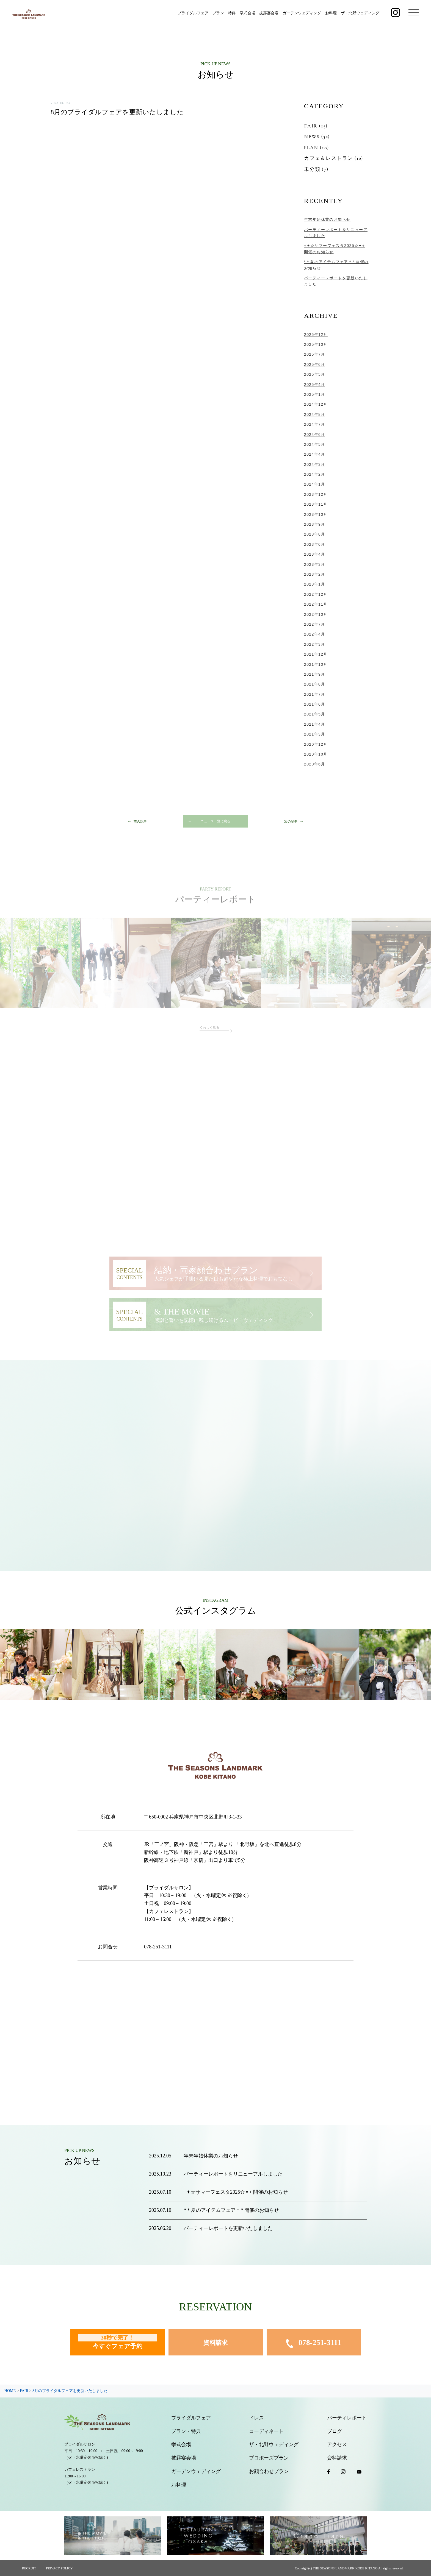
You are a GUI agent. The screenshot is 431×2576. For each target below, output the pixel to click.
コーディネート (266, 2431)
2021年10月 (316, 664)
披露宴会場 (268, 13)
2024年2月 (314, 474)
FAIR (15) (316, 126)
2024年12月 (316, 404)
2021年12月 (316, 654)
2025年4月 (314, 384)
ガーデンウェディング (302, 13)
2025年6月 (314, 364)
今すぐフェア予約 (117, 2342)
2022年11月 (316, 604)
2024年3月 (314, 464)
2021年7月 (314, 694)
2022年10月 (316, 614)
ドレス (256, 2418)
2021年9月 (314, 674)
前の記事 (140, 821)
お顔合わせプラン (269, 2471)
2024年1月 (314, 484)
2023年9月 (314, 524)
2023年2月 (314, 574)
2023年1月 (314, 584)
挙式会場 (247, 13)
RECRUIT (29, 2568)
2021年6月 (314, 704)
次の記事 (290, 821)
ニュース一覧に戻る (215, 821)
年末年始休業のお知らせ (327, 219)
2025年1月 (314, 394)
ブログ (334, 2431)
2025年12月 (316, 334)
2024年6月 (314, 434)
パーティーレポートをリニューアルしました (233, 2174)
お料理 (331, 13)
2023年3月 (314, 564)
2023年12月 (316, 494)
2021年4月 (314, 724)
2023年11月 (316, 504)
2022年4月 (314, 634)
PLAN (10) (316, 147)
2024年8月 (314, 414)
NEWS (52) (317, 136)
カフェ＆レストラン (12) (333, 158)
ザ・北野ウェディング (360, 13)
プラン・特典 (224, 13)
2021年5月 (314, 714)
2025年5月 (314, 374)
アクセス (337, 2444)
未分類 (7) (316, 169)
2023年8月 (314, 534)
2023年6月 (314, 544)
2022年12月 (316, 594)
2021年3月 (314, 734)
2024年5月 (314, 444)
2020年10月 (316, 754)
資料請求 (215, 2342)
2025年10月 (316, 344)
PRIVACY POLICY (59, 2568)
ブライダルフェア (193, 13)
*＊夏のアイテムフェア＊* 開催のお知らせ (231, 2210)
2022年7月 (314, 624)
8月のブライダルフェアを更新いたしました (117, 112)
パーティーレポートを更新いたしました (228, 2228)
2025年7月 (314, 354)
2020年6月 (314, 764)
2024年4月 (314, 454)
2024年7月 (314, 424)
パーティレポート (347, 2418)
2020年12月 (316, 744)
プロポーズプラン (269, 2458)
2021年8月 (314, 684)
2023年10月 (316, 514)
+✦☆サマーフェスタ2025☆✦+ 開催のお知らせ (236, 2192)
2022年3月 (314, 644)
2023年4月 (314, 554)
